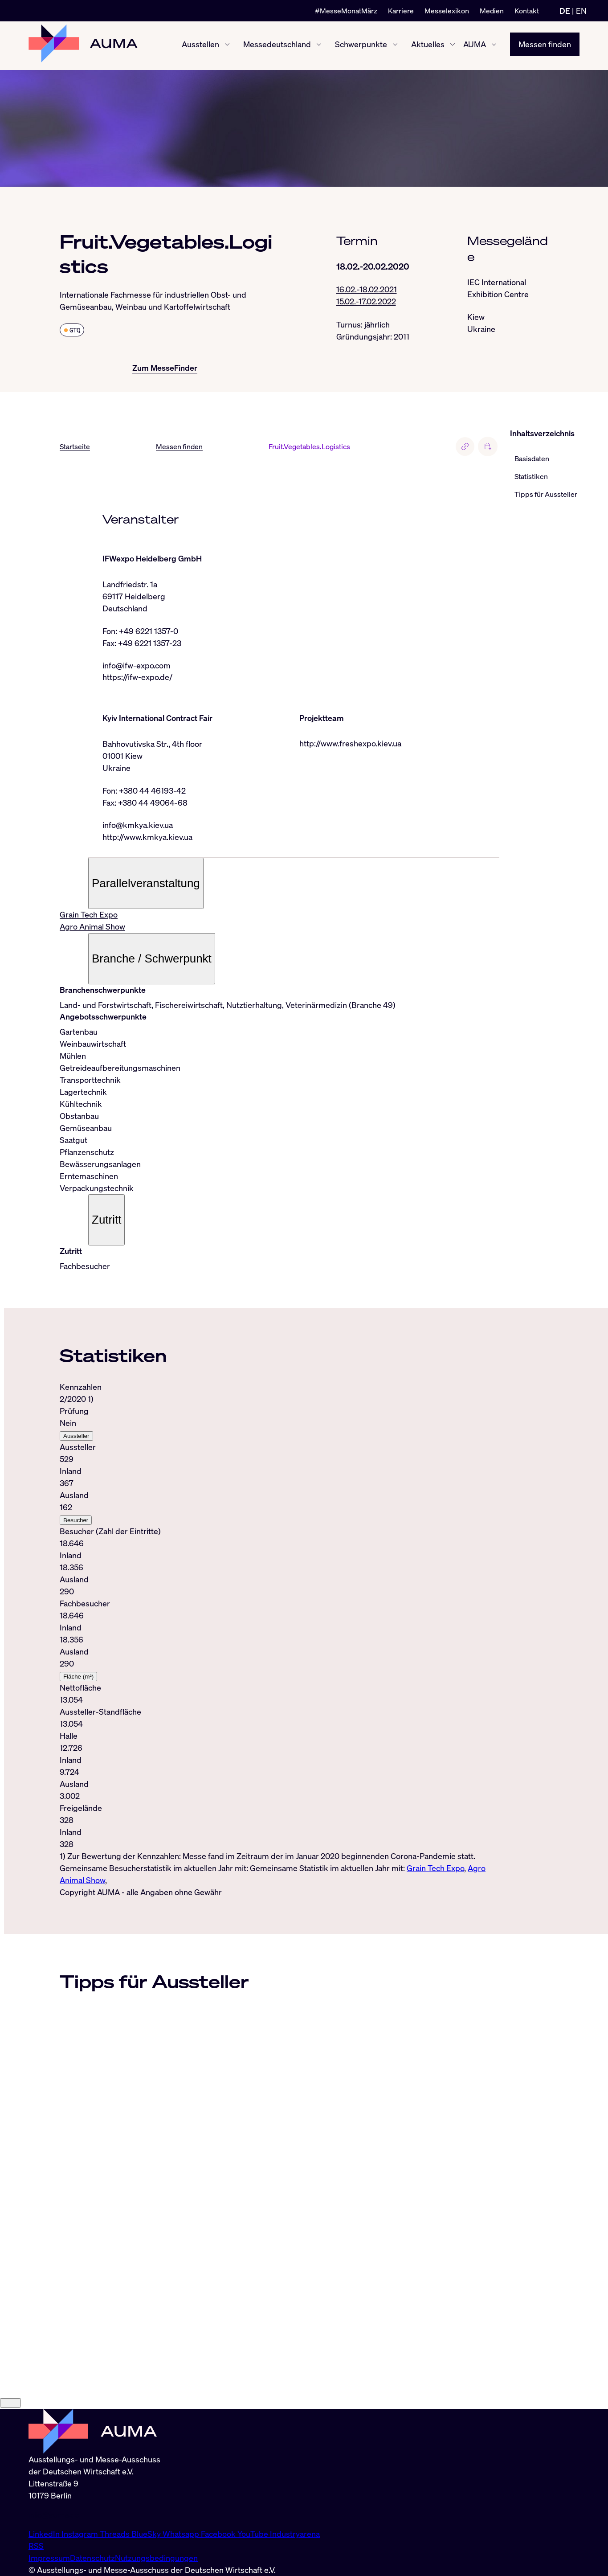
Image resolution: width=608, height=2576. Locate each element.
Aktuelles (428, 45)
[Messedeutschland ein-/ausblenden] (319, 46)
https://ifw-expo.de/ (137, 677)
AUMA (474, 45)
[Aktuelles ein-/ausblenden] (452, 46)
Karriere (401, 11)
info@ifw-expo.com (136, 665)
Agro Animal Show (92, 927)
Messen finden (544, 45)
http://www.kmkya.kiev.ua (147, 837)
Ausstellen (200, 45)
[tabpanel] (279, 1635)
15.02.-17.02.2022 (366, 301)
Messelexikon (446, 11)
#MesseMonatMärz (346, 11)
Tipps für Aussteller (545, 494)
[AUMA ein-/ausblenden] (494, 46)
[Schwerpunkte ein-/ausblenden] (395, 46)
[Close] (10, 2527)
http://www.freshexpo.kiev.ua (350, 744)
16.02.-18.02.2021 (366, 289)
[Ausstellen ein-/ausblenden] (227, 46)
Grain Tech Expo (89, 915)
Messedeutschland (277, 45)
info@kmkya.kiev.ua (137, 825)
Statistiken (531, 476)
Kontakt (526, 11)
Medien (492, 11)
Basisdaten (531, 458)
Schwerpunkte (361, 45)
